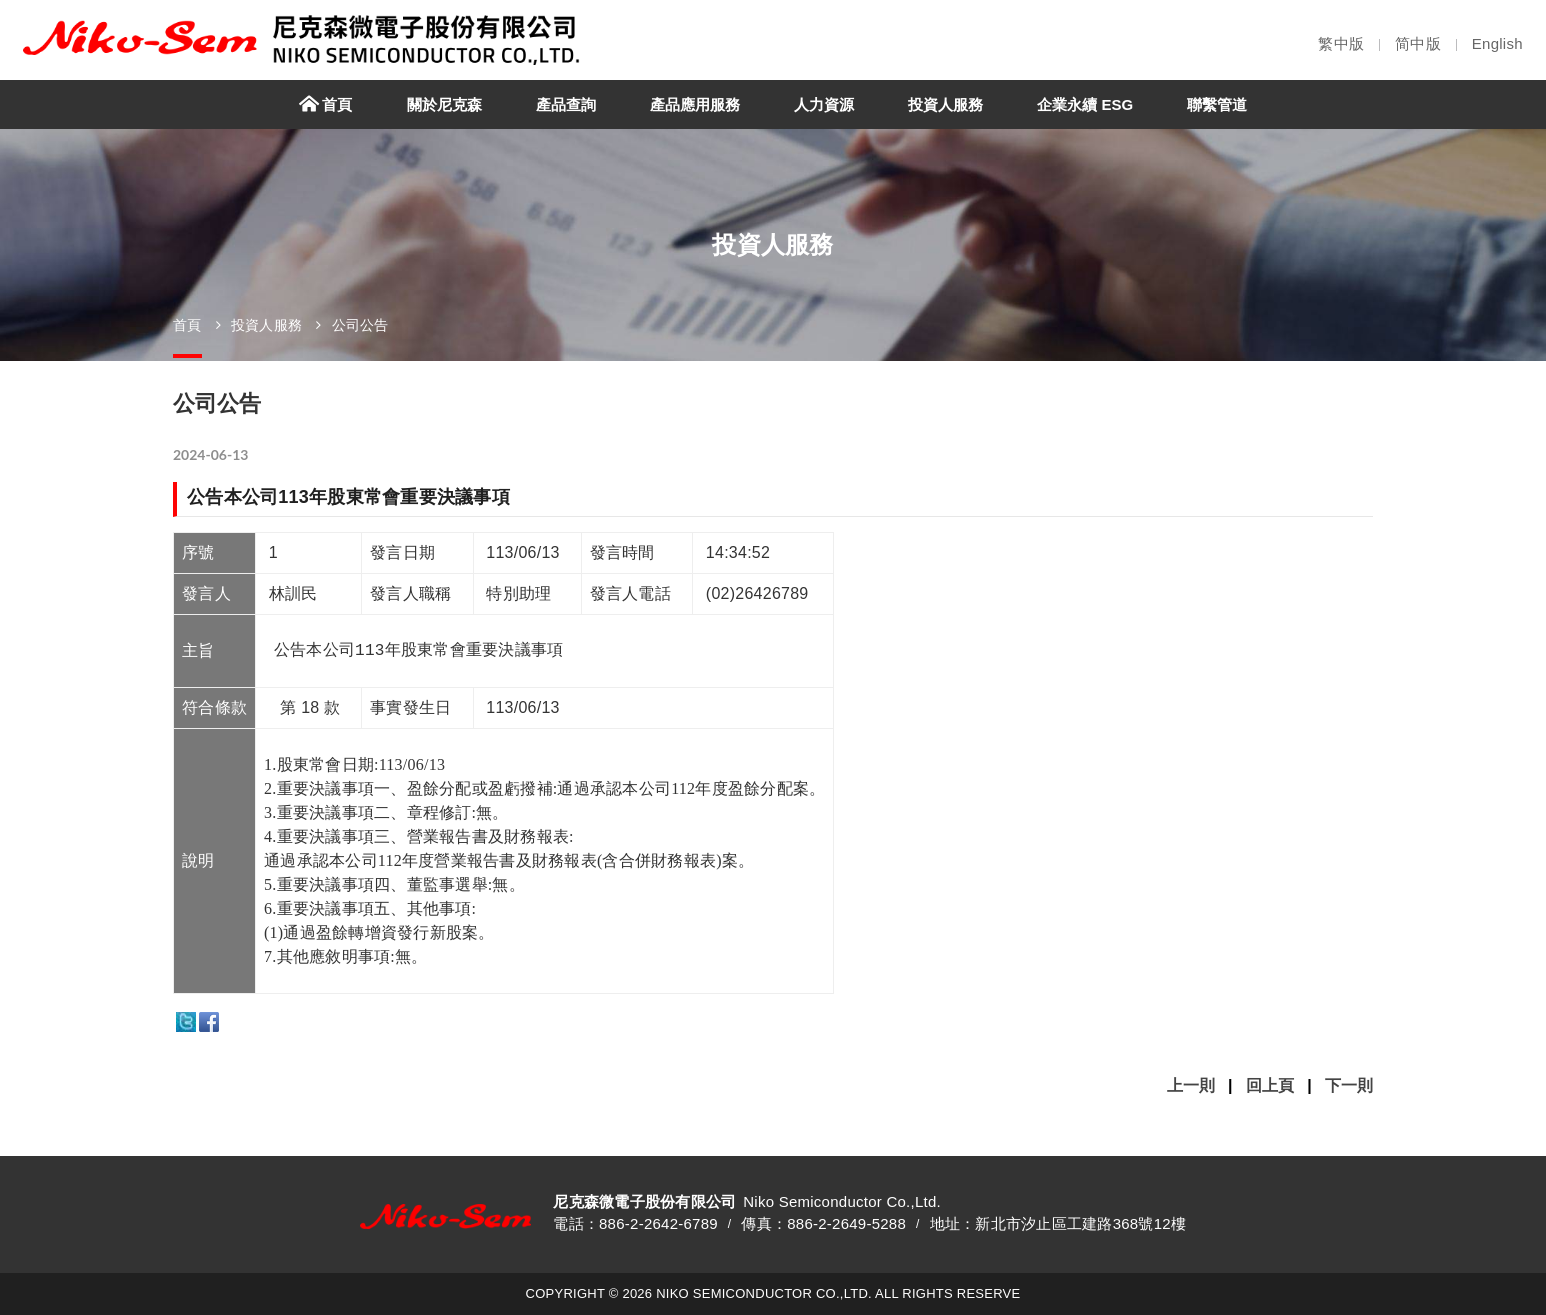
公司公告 (360, 325)
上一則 (1191, 1085)
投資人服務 (266, 325)
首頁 (187, 325)
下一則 (1349, 1085)
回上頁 (1270, 1085)
